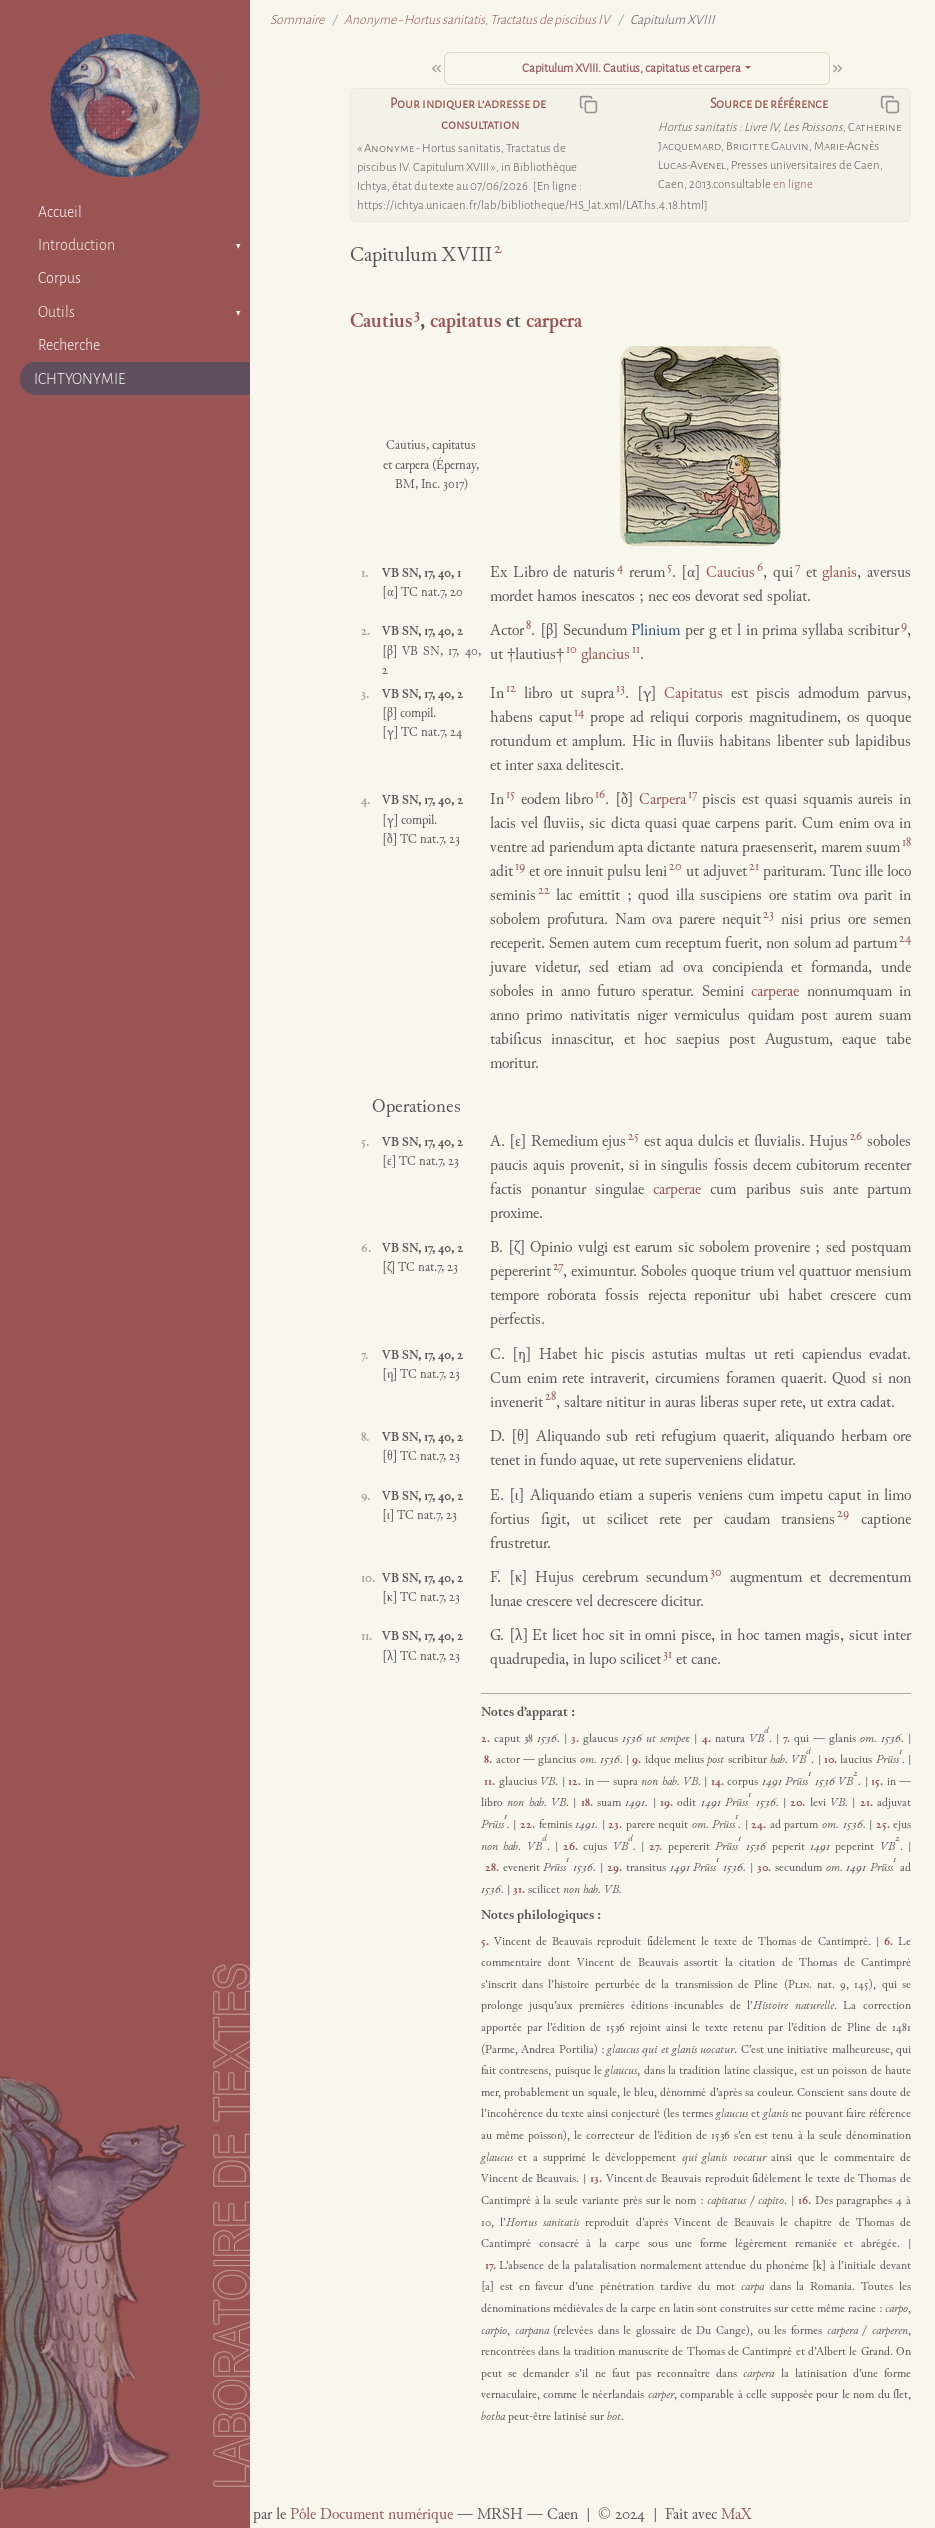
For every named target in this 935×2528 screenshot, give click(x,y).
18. (589, 1803)
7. (788, 1739)
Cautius (381, 322)
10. (832, 1760)
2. (487, 1739)
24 (905, 939)
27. (658, 1847)
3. (577, 1739)
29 (843, 1514)
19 (520, 867)
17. (492, 2266)
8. (489, 1760)
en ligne (793, 184)
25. (885, 1825)
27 (558, 1267)
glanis (839, 573)
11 (636, 650)
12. (576, 1782)
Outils (56, 312)
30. (766, 1868)
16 (600, 795)
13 (620, 689)
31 (667, 1655)
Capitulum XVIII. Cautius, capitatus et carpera (631, 68)
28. (494, 1868)
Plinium (655, 631)
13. (598, 2179)
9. (638, 1760)
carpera (554, 322)
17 (692, 795)
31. (520, 1890)
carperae (775, 992)
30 (716, 1573)
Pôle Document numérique (371, 2515)
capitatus (465, 322)
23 (768, 915)
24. (760, 1825)
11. (491, 1782)
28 (550, 1397)
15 (510, 795)
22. (529, 1825)
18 (906, 843)
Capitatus (693, 694)
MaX (736, 2515)
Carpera (662, 800)
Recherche (69, 345)
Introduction (76, 245)
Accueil (60, 212)
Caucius (730, 573)
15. (878, 1782)
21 (754, 867)
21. (868, 1803)
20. (799, 1803)
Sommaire (297, 20)
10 (571, 650)
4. (708, 1739)
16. (806, 2201)
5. (487, 1942)
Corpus (59, 278)
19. (668, 1803)
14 (579, 713)
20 (675, 867)
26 (856, 1137)
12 (511, 689)
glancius (605, 655)
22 (544, 891)
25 (633, 1137)
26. (573, 1847)
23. (617, 1825)
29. (616, 1868)
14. (719, 1782)
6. (891, 1942)
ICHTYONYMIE (80, 379)
